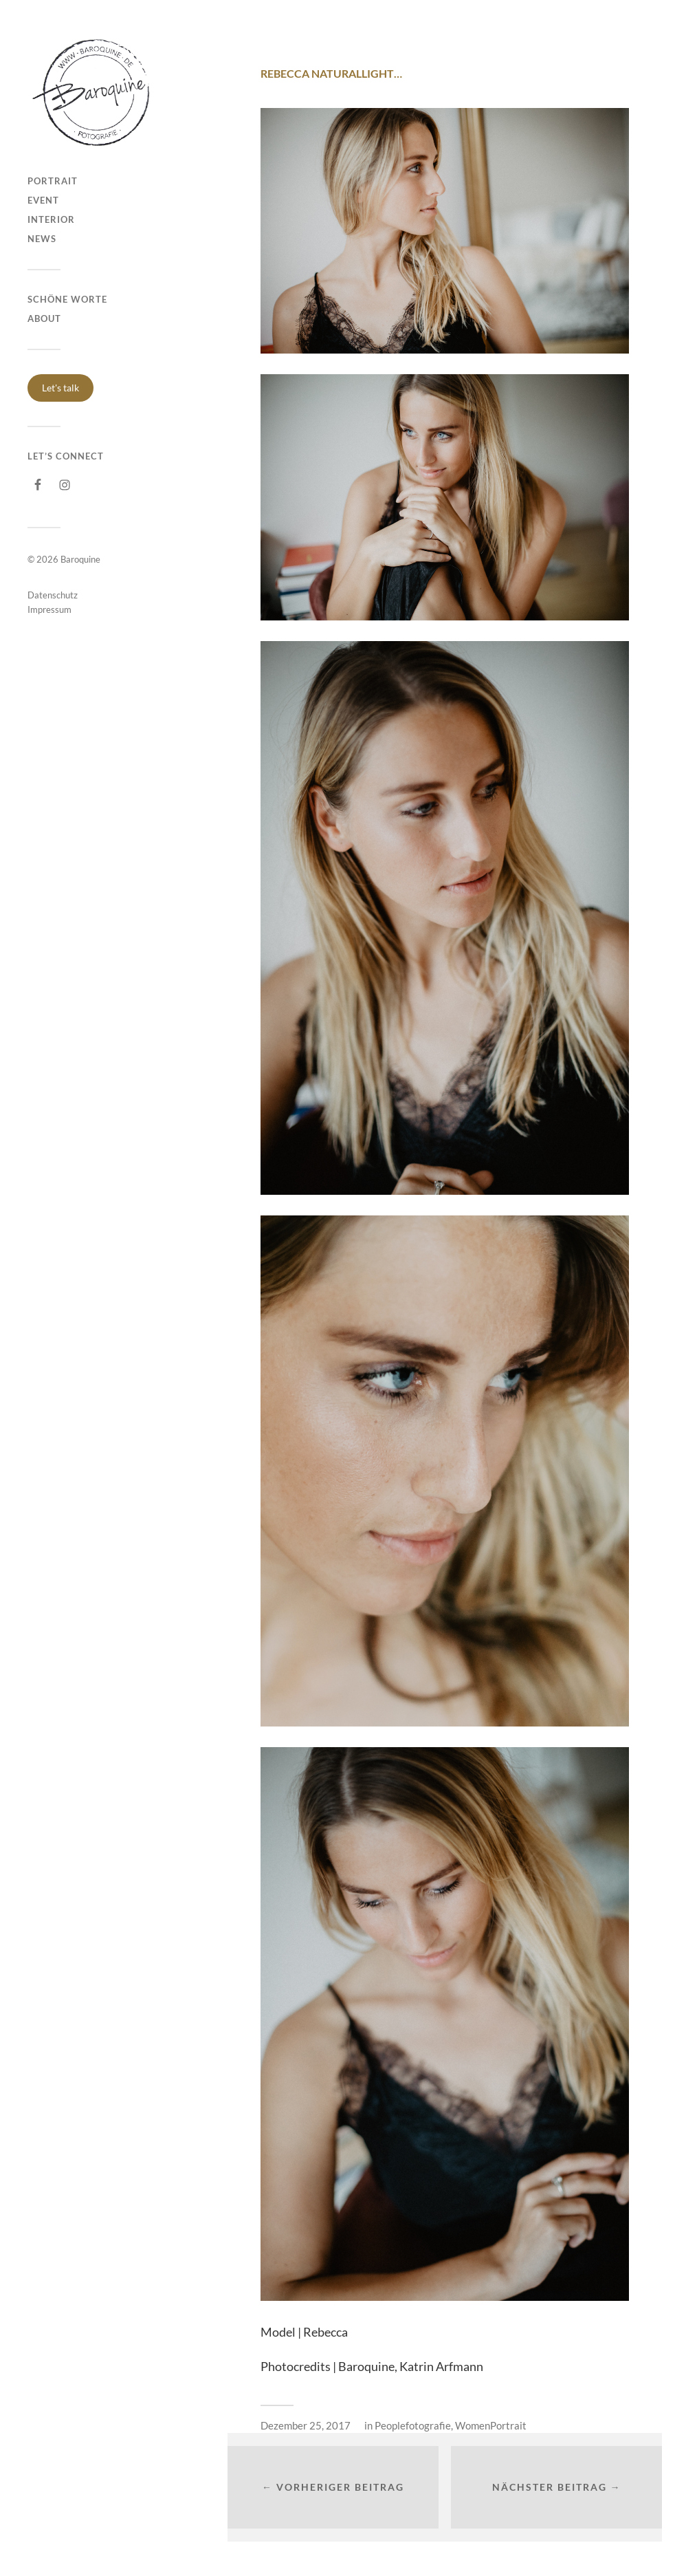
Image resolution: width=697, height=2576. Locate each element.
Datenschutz (52, 594)
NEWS (41, 238)
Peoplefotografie (413, 2425)
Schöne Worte (67, 299)
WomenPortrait (491, 2425)
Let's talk (60, 387)
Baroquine (80, 559)
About (44, 318)
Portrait (52, 180)
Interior (51, 219)
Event (43, 200)
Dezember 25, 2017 (306, 2425)
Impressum (49, 609)
